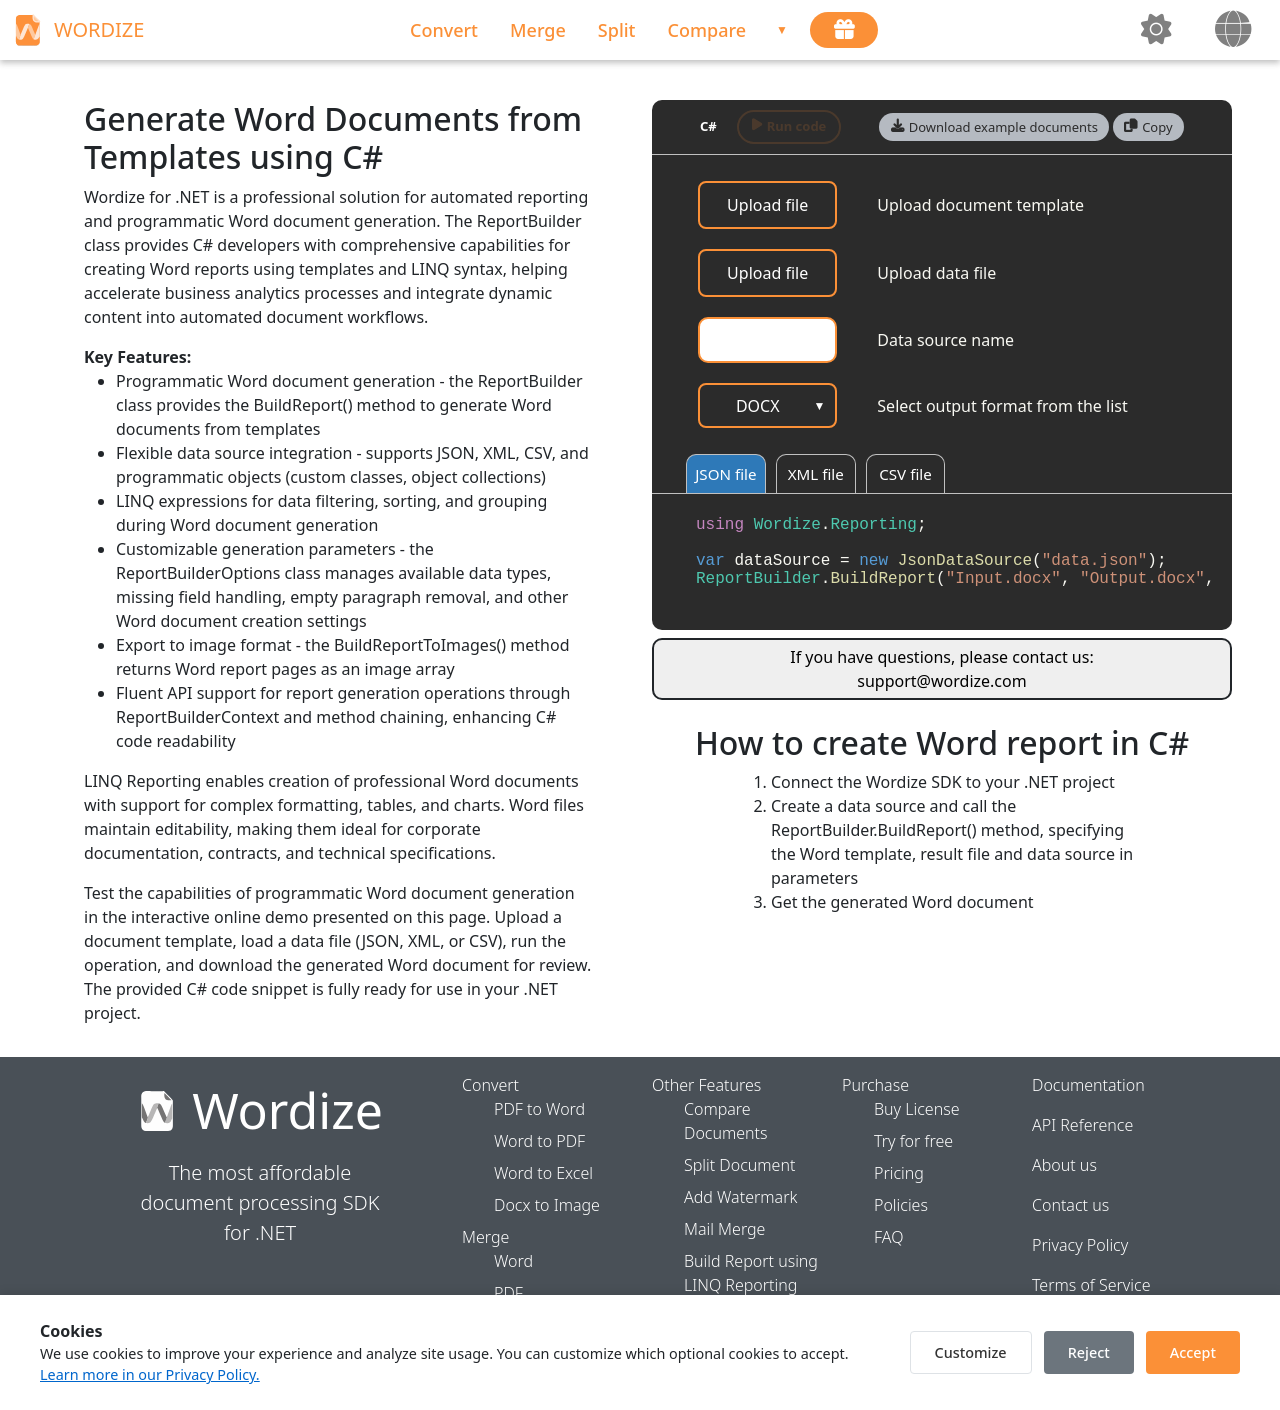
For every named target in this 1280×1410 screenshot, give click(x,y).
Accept (1193, 1352)
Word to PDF (539, 1141)
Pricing (899, 1173)
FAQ (888, 1237)
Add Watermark (740, 1197)
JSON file (727, 475)
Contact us (1070, 1205)
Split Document (739, 1165)
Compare (707, 30)
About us (1064, 1165)
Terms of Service (1091, 1285)
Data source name (945, 340)
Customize (971, 1352)
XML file (818, 475)
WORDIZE (77, 30)
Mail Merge (724, 1229)
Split (617, 30)
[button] (994, 127)
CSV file (908, 475)
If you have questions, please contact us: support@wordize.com (941, 670)
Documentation (1088, 1085)
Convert (444, 30)
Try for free (913, 1141)
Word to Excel (543, 1173)
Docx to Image (547, 1205)
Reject (1089, 1352)
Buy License (917, 1109)
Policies (901, 1205)
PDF (508, 1293)
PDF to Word (539, 1109)
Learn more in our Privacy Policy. (150, 1374)
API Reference (1082, 1125)
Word (513, 1261)
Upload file (767, 205)
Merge (538, 30)
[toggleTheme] (1158, 30)
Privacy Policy (1080, 1245)
